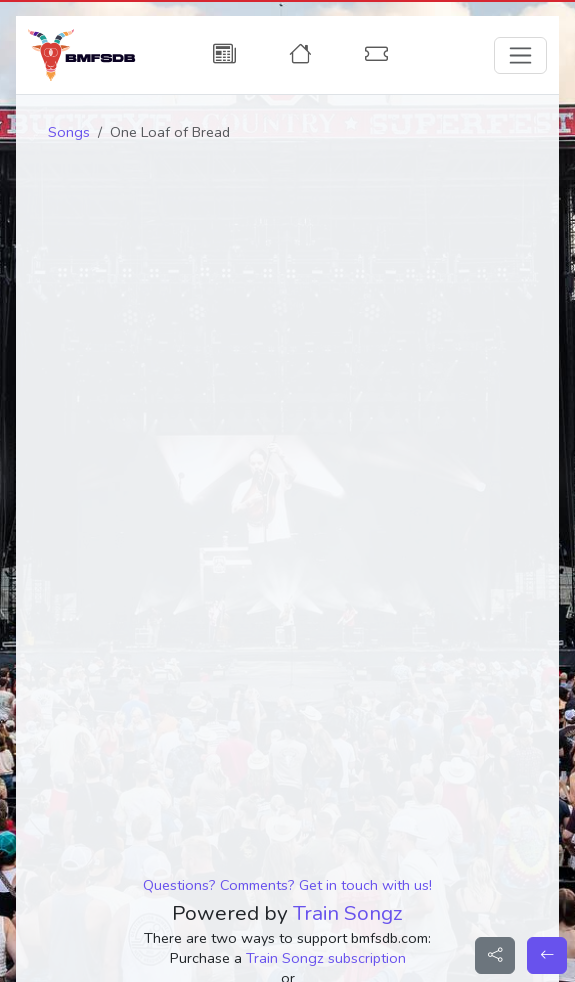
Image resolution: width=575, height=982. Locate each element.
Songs (69, 132)
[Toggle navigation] (520, 55)
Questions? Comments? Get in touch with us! (287, 885)
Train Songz (348, 913)
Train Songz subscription (326, 958)
